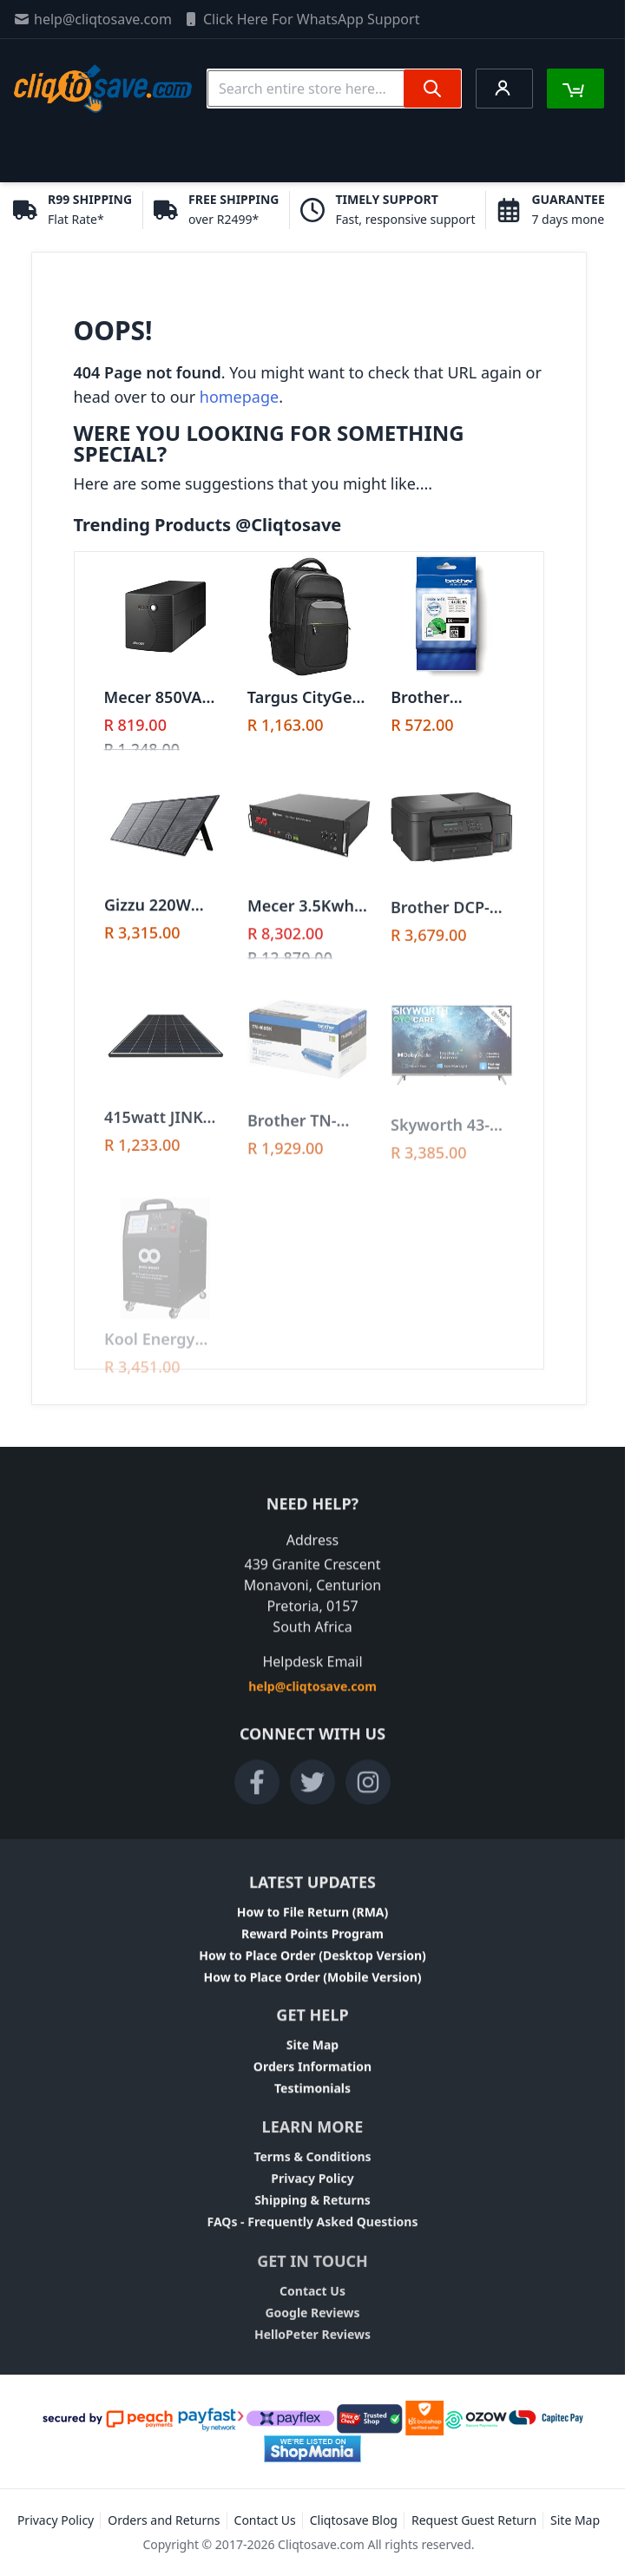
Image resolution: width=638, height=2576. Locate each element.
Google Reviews (312, 2334)
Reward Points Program (312, 1942)
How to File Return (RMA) (313, 1920)
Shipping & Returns (312, 2216)
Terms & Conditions (312, 2173)
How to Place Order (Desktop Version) (312, 1963)
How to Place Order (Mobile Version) (312, 1985)
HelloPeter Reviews (312, 2356)
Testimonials (312, 2100)
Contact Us (312, 2312)
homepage (239, 396)
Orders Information (312, 2078)
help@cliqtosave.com (92, 19)
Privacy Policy (312, 2194)
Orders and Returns (164, 2520)
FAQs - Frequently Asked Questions (312, 2238)
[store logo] (103, 88)
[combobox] (334, 88)
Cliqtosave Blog (354, 2520)
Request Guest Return (473, 2520)
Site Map (312, 2056)
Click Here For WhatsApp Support (301, 19)
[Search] (432, 88)
